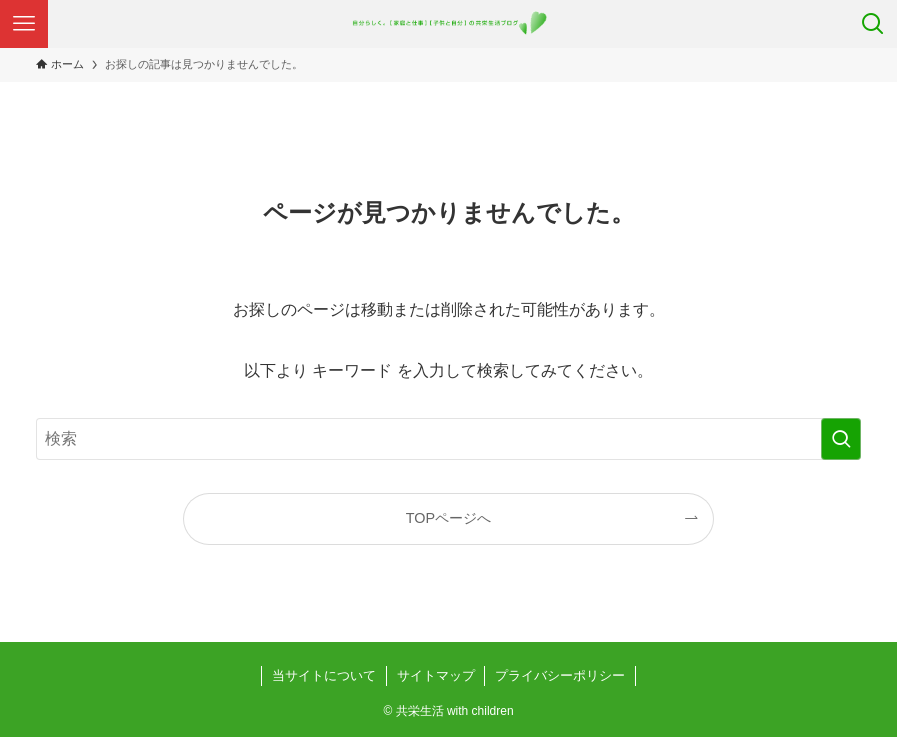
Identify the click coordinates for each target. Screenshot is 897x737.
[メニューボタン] (24, 24)
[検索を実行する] (841, 439)
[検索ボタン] (873, 24)
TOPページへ (448, 518)
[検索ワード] (448, 439)
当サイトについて (324, 675)
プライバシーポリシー (560, 675)
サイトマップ (436, 675)
